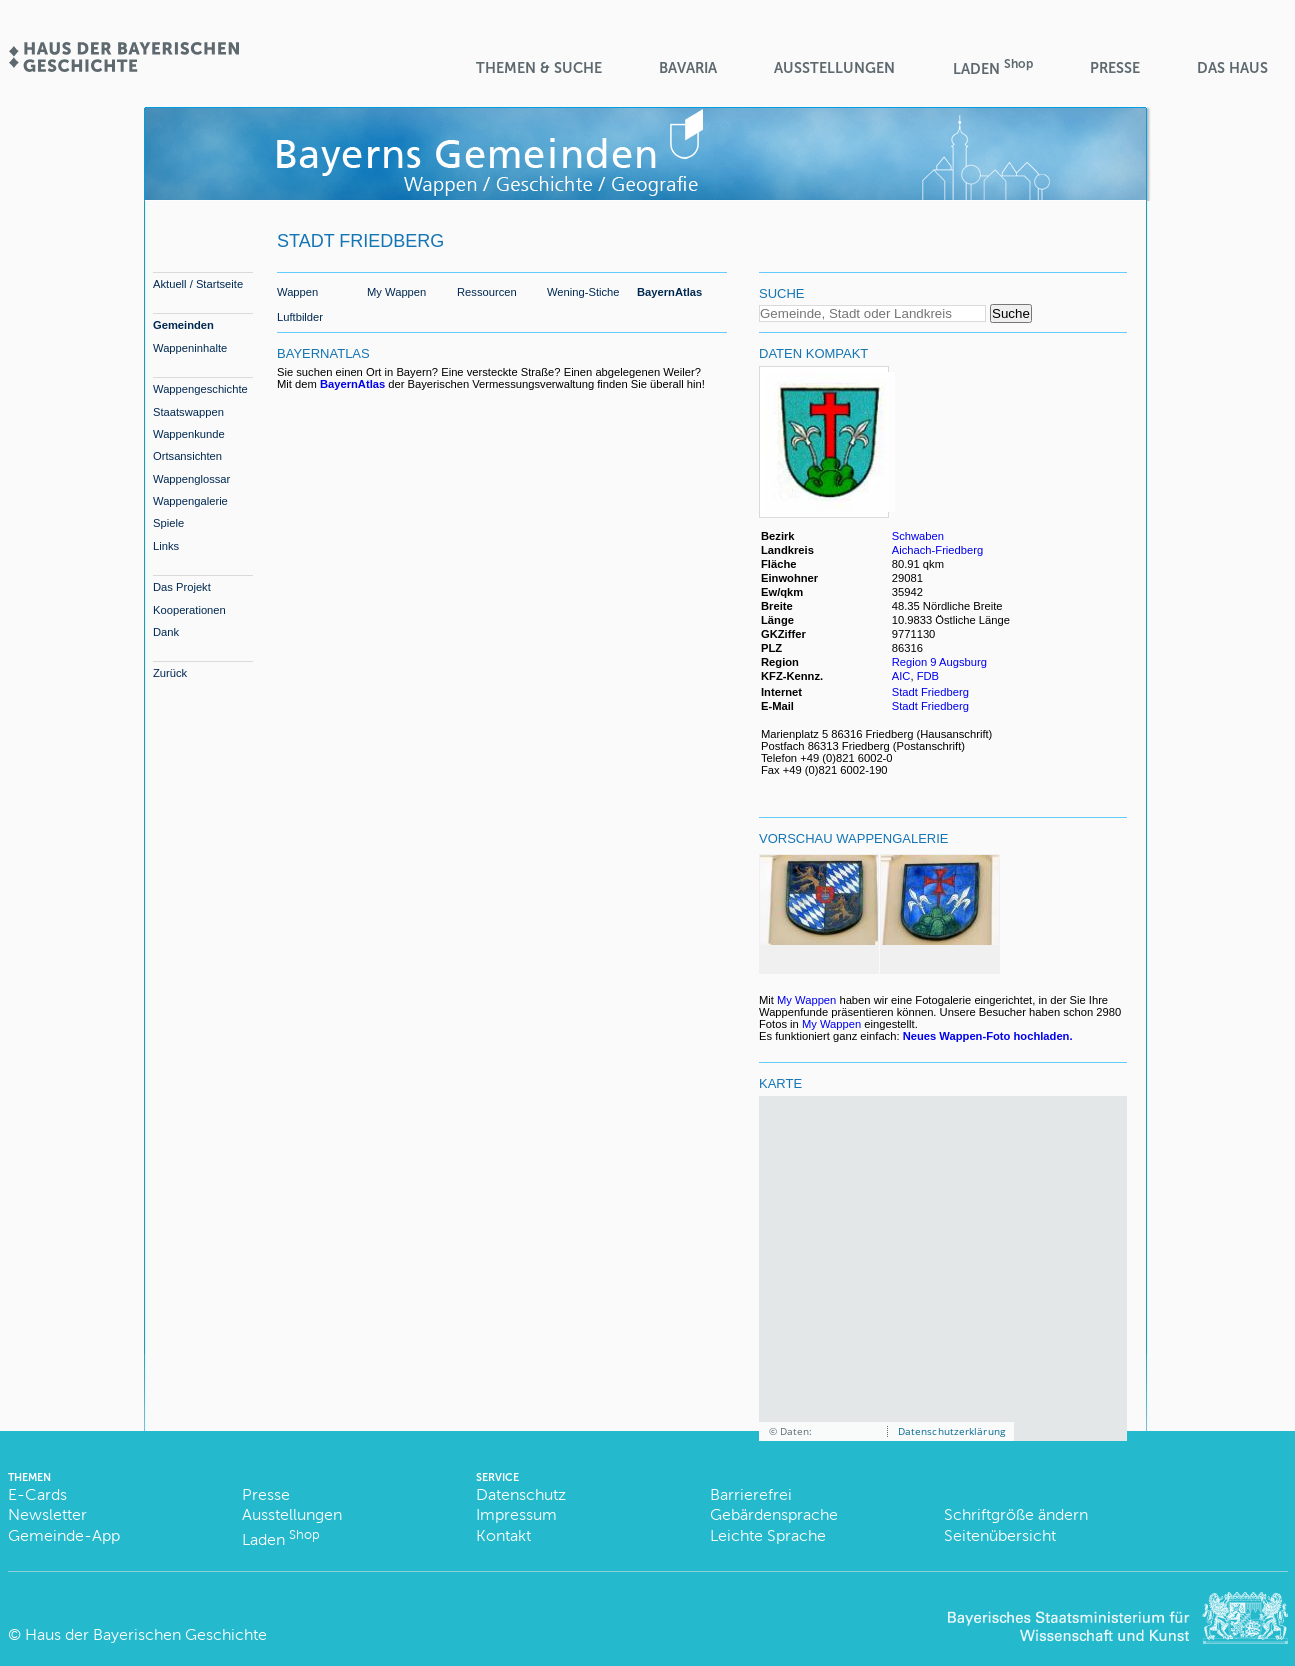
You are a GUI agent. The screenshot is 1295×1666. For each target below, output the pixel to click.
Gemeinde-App (64, 1535)
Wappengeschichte (200, 389)
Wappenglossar (191, 479)
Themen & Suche (539, 68)
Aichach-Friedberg (937, 550)
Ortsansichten (187, 456)
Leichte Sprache (768, 1535)
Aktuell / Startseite (198, 284)
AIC (901, 676)
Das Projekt (182, 587)
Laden (993, 67)
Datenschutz (521, 1494)
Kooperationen (189, 610)
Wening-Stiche (583, 292)
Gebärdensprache (774, 1514)
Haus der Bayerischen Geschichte (146, 1634)
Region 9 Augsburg (939, 662)
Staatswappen (188, 412)
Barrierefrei (751, 1494)
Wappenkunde (189, 434)
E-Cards (37, 1494)
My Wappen (396, 292)
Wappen (297, 292)
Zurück (170, 673)
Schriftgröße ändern (1016, 1514)
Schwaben (918, 536)
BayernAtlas (669, 292)
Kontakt (503, 1535)
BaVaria (688, 68)
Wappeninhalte (190, 348)
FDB (928, 676)
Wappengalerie (190, 501)
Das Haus (1232, 68)
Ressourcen (487, 292)
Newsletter (47, 1514)
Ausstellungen (834, 68)
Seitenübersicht (1000, 1535)
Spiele (168, 523)
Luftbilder (300, 317)
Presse (1115, 68)
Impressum (516, 1514)
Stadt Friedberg (930, 692)
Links (166, 546)
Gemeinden (183, 325)
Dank (166, 632)
